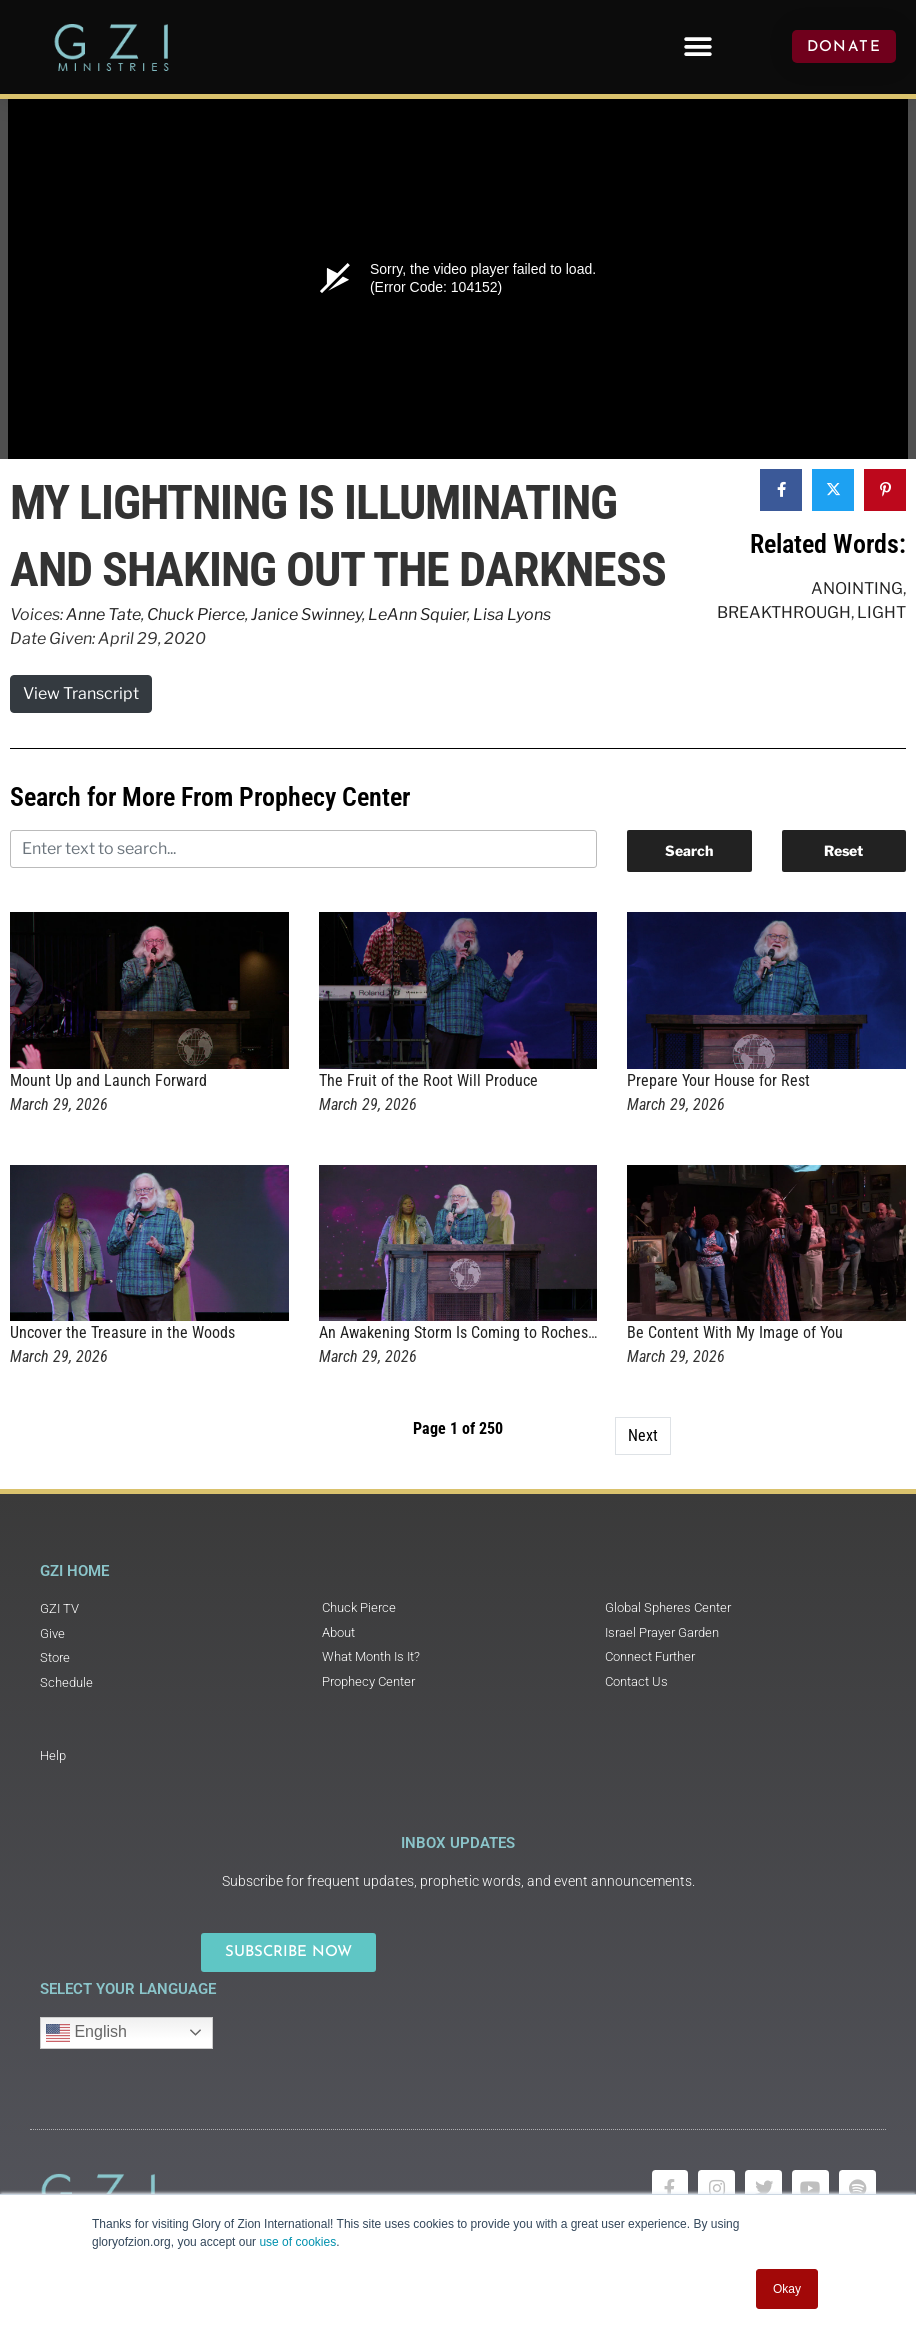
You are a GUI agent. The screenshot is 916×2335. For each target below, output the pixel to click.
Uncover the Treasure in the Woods (122, 1332)
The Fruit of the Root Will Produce (428, 1080)
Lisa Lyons (512, 614)
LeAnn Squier (417, 614)
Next (643, 1435)
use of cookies (297, 2242)
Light (881, 612)
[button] (698, 46)
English (86, 2033)
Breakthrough (784, 612)
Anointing (857, 588)
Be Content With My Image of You (735, 1332)
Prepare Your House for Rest (718, 1080)
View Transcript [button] (81, 693)
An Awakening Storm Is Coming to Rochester (462, 1332)
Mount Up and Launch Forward (108, 1080)
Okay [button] (787, 2289)
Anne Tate (103, 614)
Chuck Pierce (196, 614)
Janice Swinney (306, 614)
